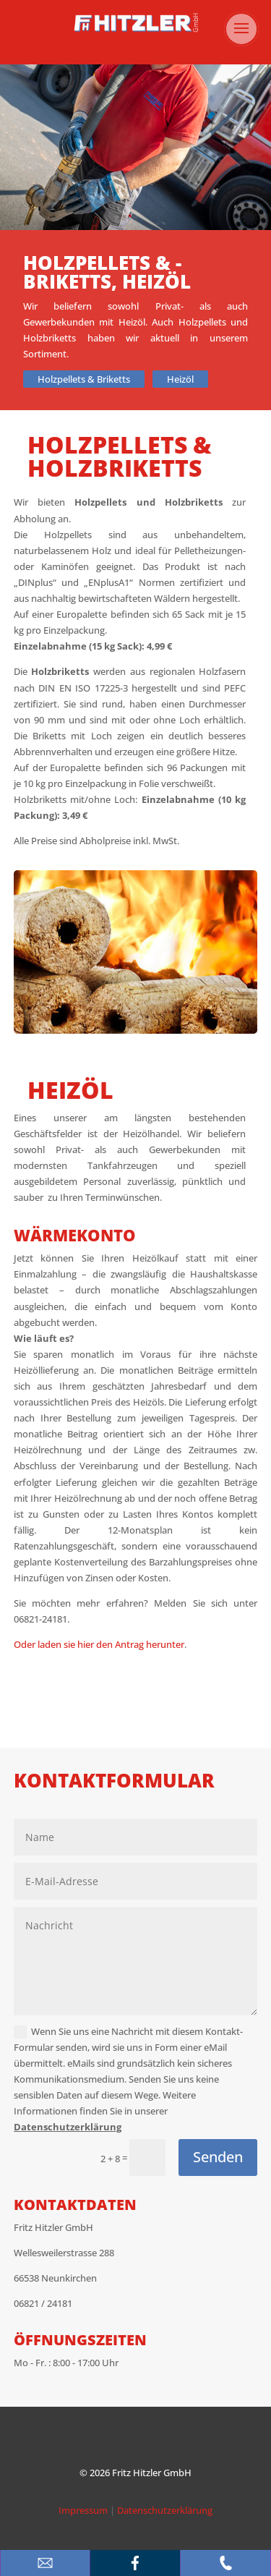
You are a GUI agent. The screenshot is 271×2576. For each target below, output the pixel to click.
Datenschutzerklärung (67, 2126)
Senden (218, 2157)
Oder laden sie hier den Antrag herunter (99, 1644)
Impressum (83, 2510)
